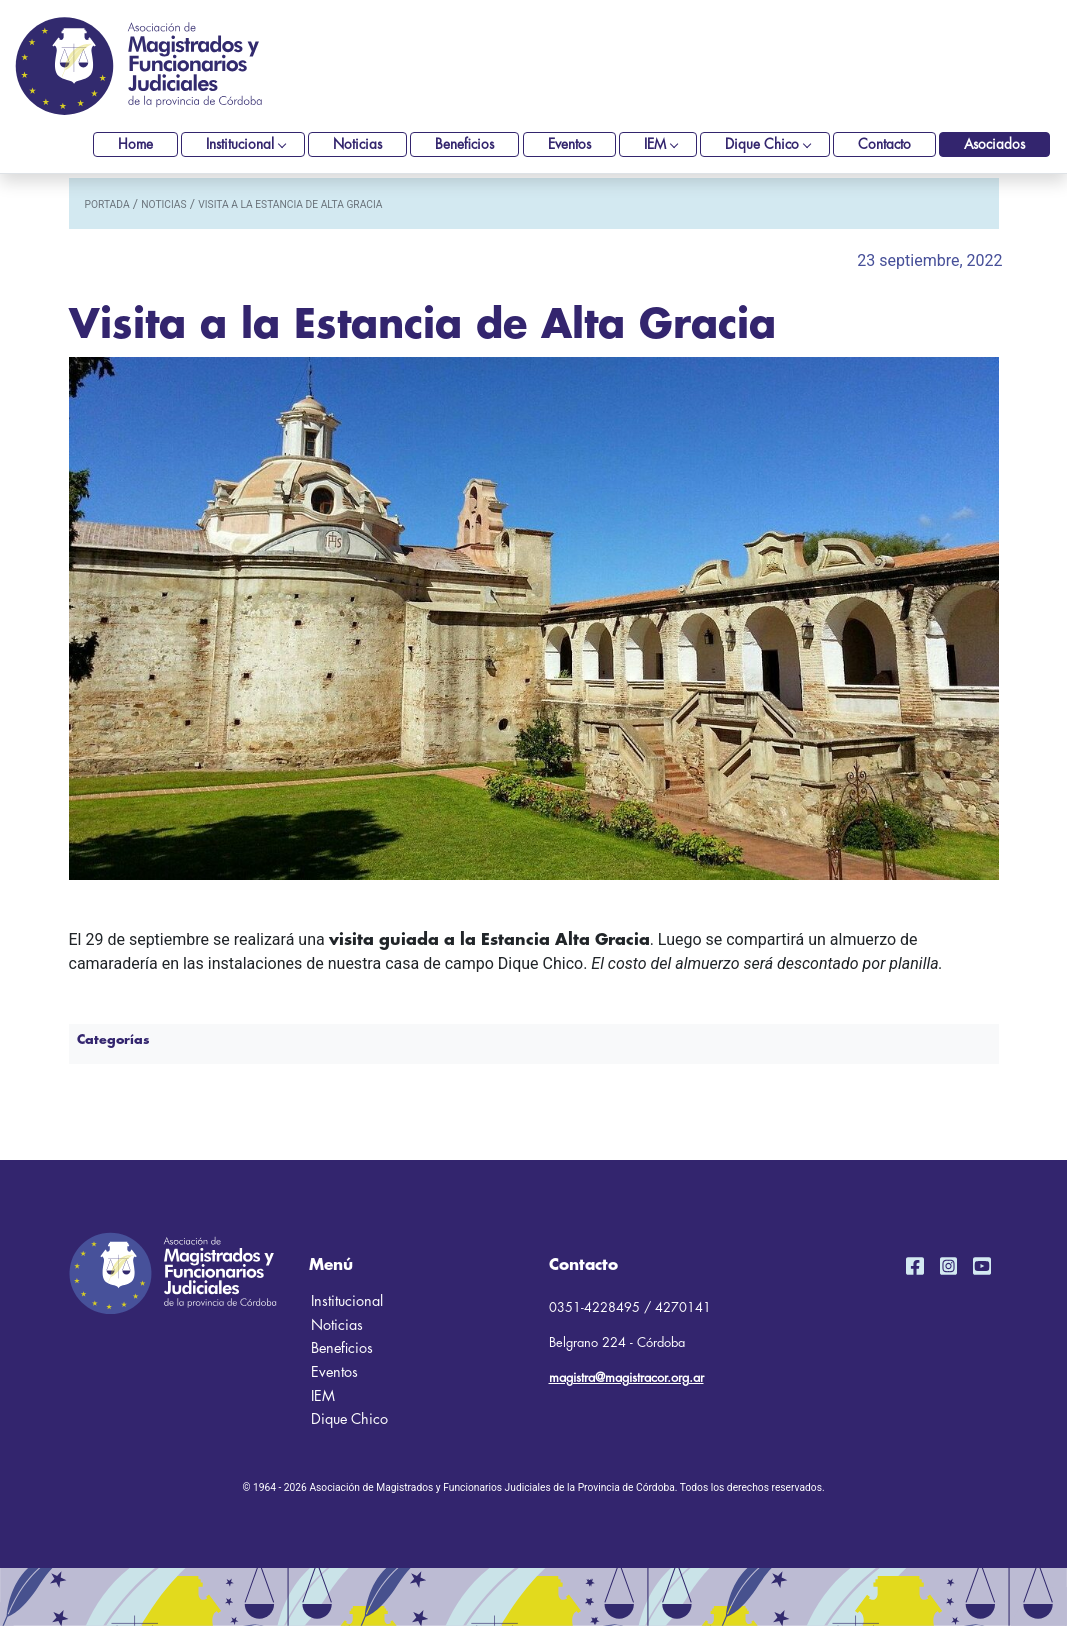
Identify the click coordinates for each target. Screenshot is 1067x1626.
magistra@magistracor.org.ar (626, 1377)
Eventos (569, 144)
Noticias (357, 144)
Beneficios (464, 144)
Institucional (240, 144)
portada (107, 204)
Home (135, 144)
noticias (163, 204)
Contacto (884, 144)
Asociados (994, 144)
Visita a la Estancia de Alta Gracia (290, 204)
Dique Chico (762, 144)
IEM (655, 144)
